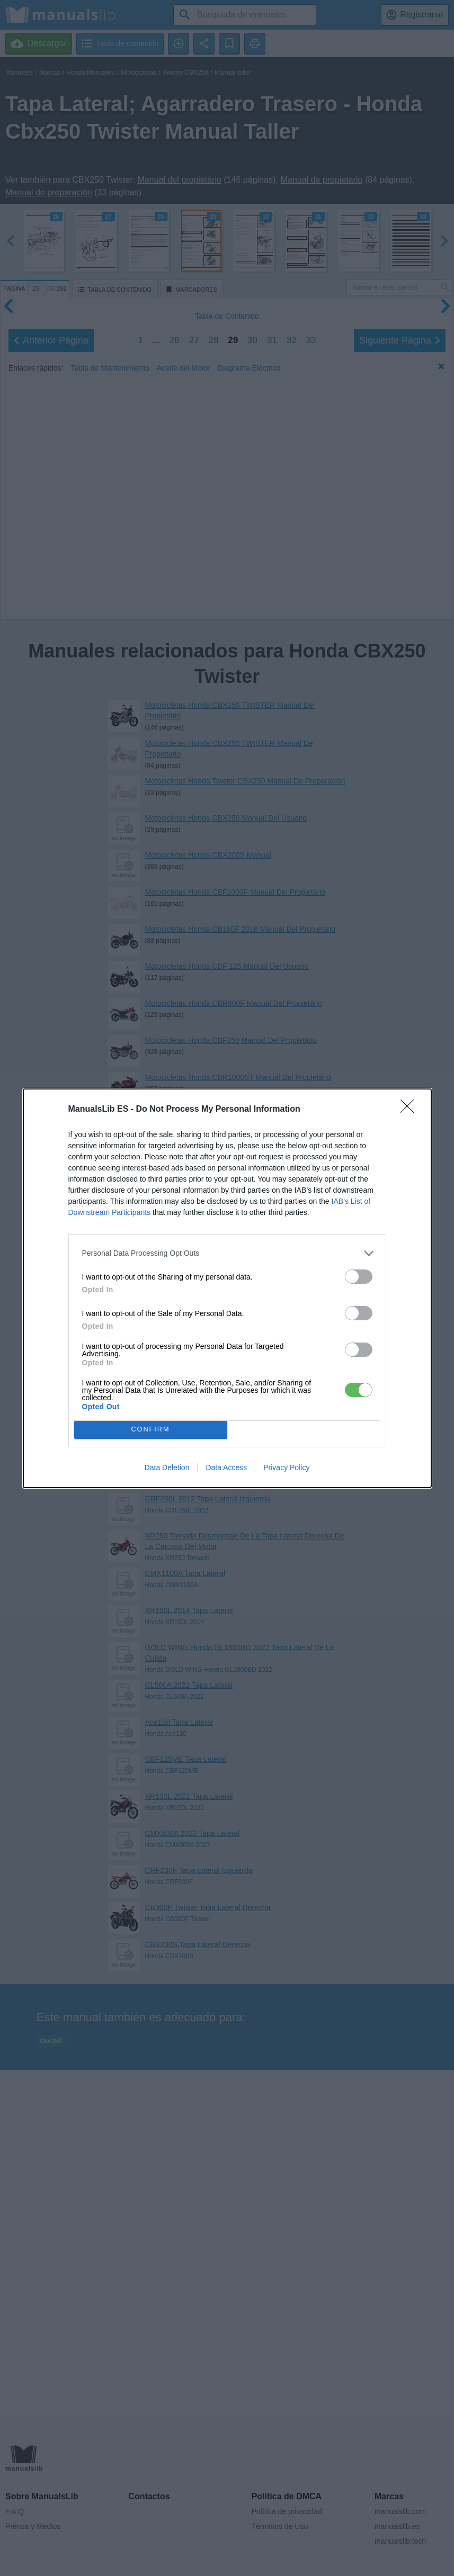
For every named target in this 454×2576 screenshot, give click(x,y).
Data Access (226, 1467)
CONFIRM (151, 1430)
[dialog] (227, 1288)
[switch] (358, 1276)
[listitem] (227, 1253)
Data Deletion (167, 1467)
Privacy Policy (286, 1467)
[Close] (410, 1110)
